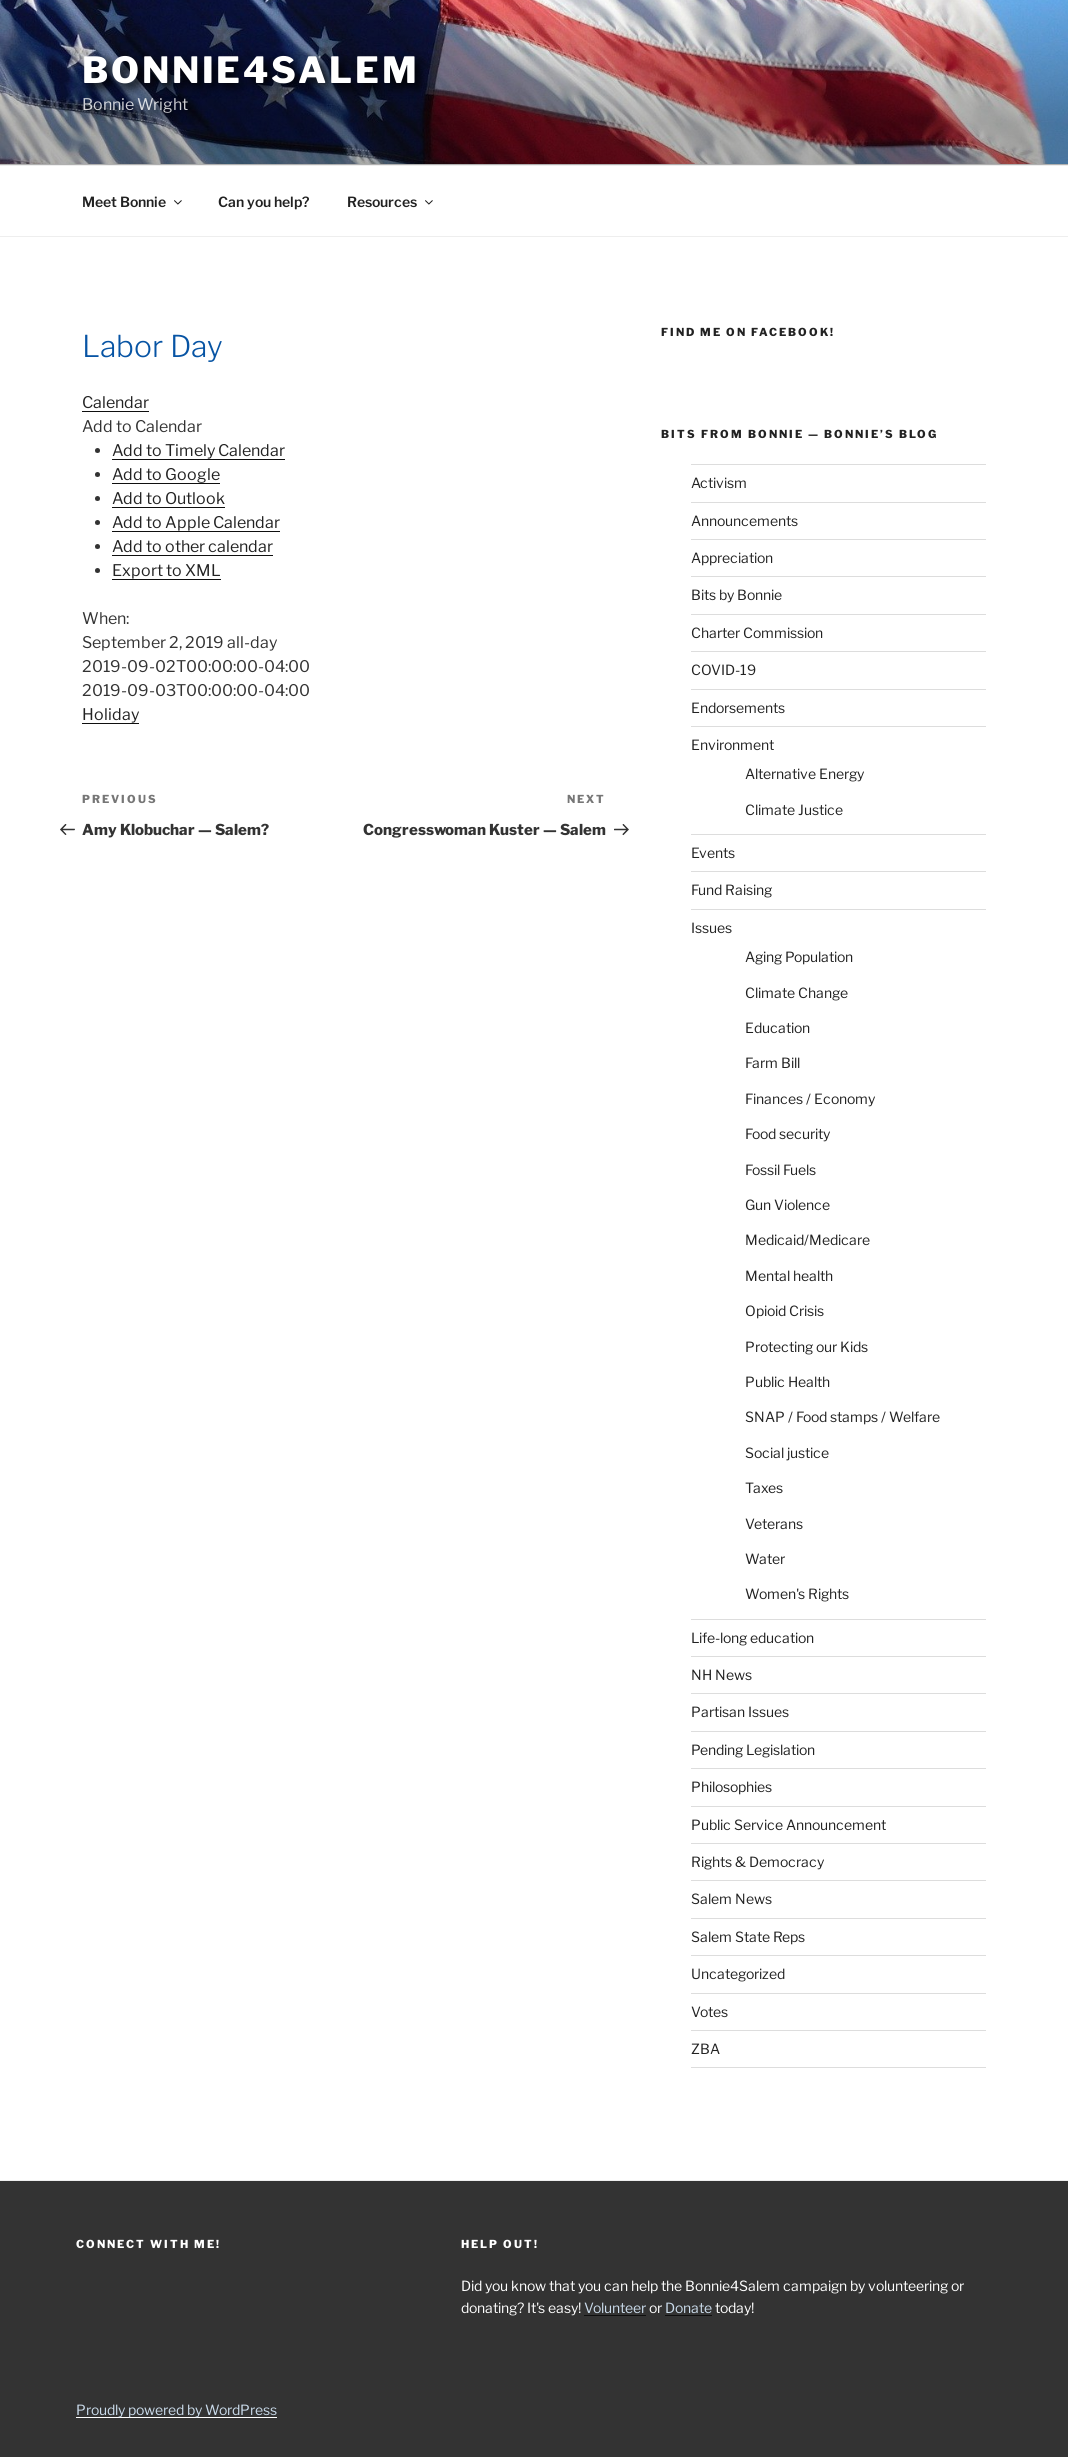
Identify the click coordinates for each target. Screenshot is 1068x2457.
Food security (787, 1133)
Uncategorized (738, 1973)
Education (777, 1027)
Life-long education (752, 1637)
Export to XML (166, 570)
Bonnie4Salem (251, 70)
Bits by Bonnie (736, 594)
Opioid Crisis (784, 1310)
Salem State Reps (748, 1936)
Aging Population (799, 956)
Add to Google (166, 474)
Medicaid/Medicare (807, 1239)
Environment (732, 744)
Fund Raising (731, 889)
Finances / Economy (810, 1098)
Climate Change (796, 992)
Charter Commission (757, 632)
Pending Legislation (753, 1749)
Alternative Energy (804, 773)
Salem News (731, 1898)
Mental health (789, 1275)
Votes (709, 2011)
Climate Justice (794, 809)
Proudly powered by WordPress (176, 2409)
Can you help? (263, 201)
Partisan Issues (740, 1711)
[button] (142, 426)
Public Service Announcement (788, 1824)
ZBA (705, 2048)
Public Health (787, 1381)
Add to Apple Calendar (196, 522)
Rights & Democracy (757, 1861)
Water (765, 1558)
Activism (719, 482)
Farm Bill (772, 1062)
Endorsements (738, 707)
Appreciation (732, 557)
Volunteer (615, 2307)
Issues (711, 927)
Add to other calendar (192, 546)
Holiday (110, 714)
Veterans (774, 1523)
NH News (721, 1674)
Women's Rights (797, 1593)
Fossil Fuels (780, 1169)
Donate (688, 2307)
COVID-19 (723, 669)
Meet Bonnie (133, 201)
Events (713, 852)
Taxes (764, 1487)
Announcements (744, 520)
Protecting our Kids (806, 1346)
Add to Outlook (168, 498)
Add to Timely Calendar (198, 450)
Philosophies (731, 1786)
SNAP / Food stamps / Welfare (842, 1416)
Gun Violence (787, 1204)
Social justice (787, 1452)
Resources (391, 201)
